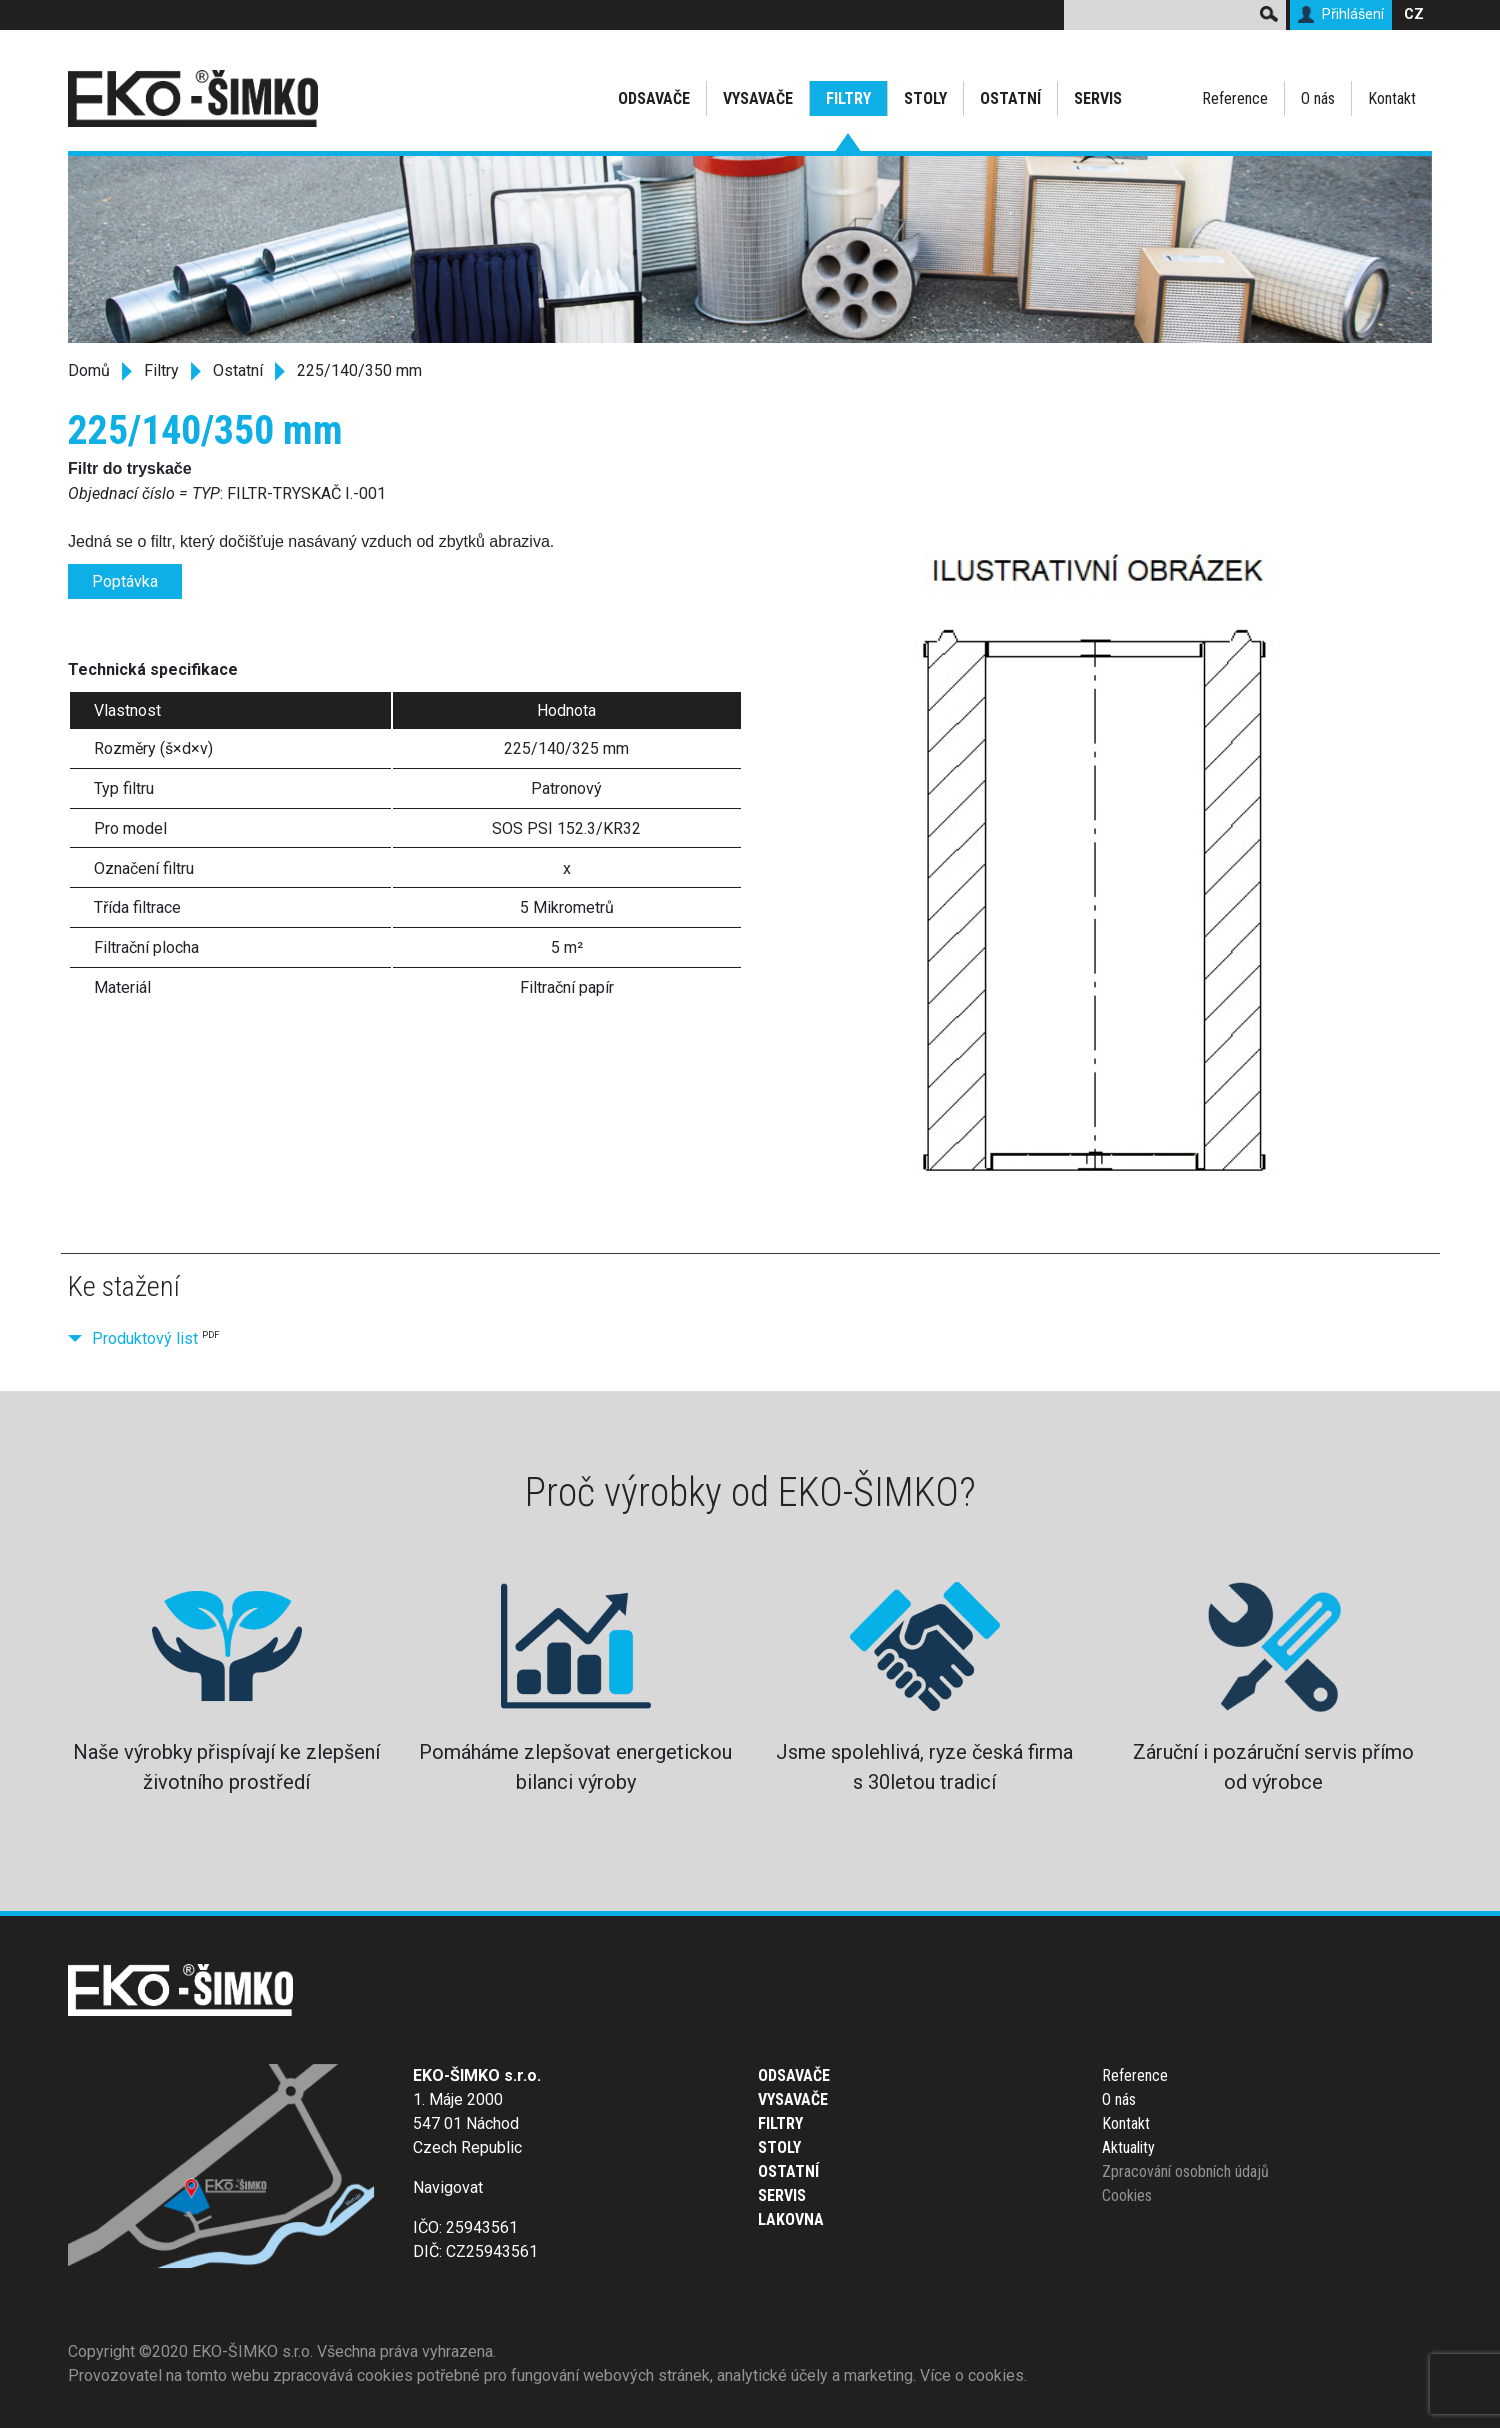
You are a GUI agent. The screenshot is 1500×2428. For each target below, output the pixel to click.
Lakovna (791, 2219)
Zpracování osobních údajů (1185, 2171)
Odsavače (654, 98)
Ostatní (1010, 98)
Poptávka (125, 581)
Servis (1098, 98)
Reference (1235, 98)
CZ (1414, 14)
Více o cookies (972, 2375)
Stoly (925, 98)
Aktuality (1128, 2147)
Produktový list (145, 1338)
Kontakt (1392, 98)
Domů (89, 370)
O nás (1318, 98)
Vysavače (758, 98)
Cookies (1127, 2195)
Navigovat (448, 2187)
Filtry (848, 98)
